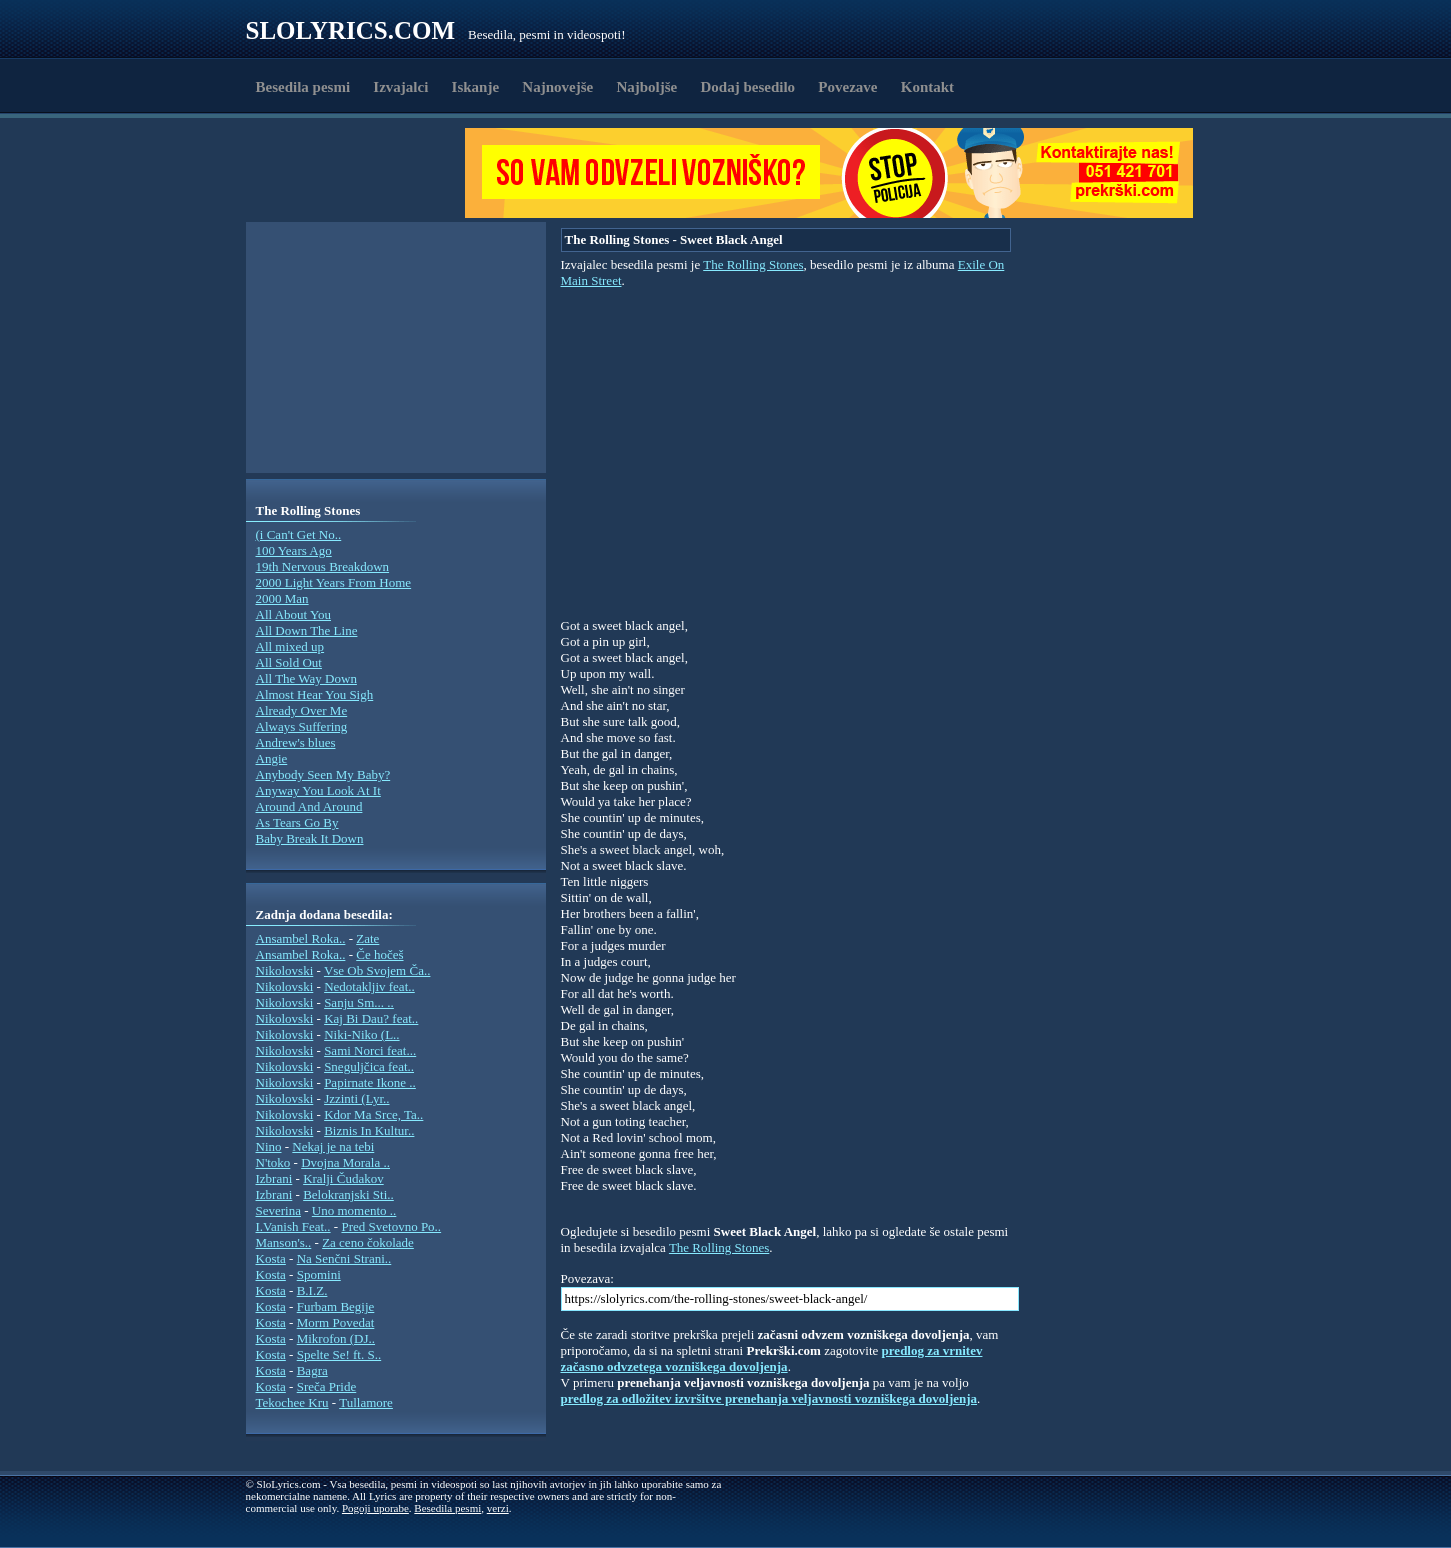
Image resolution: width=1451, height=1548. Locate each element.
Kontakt (927, 87)
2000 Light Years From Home (334, 582)
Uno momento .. (354, 1210)
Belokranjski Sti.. (348, 1194)
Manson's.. (284, 1242)
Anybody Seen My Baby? (323, 774)
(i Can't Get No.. (299, 534)
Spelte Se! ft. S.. (339, 1354)
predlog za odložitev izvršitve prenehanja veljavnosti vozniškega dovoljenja (769, 1398)
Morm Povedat (336, 1322)
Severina (278, 1210)
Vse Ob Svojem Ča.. (377, 970)
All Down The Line (307, 630)
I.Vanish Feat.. (293, 1226)
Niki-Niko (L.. (361, 1034)
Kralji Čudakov (343, 1178)
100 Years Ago (294, 550)
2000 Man (282, 598)
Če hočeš (379, 954)
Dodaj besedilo (748, 87)
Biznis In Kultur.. (369, 1130)
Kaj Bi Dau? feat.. (371, 1018)
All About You (294, 614)
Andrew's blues (296, 742)
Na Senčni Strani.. (344, 1258)
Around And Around (309, 806)
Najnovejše (557, 87)
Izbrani (274, 1178)
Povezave (847, 87)
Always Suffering (302, 726)
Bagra (312, 1370)
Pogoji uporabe (375, 1508)
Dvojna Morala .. (345, 1162)
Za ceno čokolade (368, 1242)
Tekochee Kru (292, 1402)
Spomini (319, 1274)
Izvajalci (400, 87)
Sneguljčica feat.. (369, 1066)
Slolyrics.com (351, 30)
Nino (269, 1146)
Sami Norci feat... (370, 1050)
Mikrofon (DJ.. (336, 1338)
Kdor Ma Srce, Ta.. (373, 1114)
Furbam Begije (336, 1306)
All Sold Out (289, 662)
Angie (272, 758)
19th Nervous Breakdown (323, 566)
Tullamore (366, 1402)
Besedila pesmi (303, 87)
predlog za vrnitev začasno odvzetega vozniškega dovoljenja (772, 1358)
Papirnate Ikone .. (370, 1082)
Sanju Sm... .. (359, 1002)
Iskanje (476, 87)
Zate (367, 938)
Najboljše (646, 87)
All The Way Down (306, 678)
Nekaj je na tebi (333, 1146)
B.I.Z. (312, 1290)
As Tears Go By (297, 822)
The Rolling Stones (753, 264)
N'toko (273, 1162)
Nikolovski (285, 970)
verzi (498, 1508)
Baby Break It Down (310, 838)
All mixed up (290, 646)
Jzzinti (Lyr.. (356, 1098)
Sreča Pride (327, 1386)
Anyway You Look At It (318, 790)
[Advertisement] (362, 173)
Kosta (271, 1258)
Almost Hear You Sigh (315, 694)
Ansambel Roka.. (301, 938)
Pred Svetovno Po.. (391, 1226)
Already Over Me (302, 710)
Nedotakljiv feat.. (369, 986)
